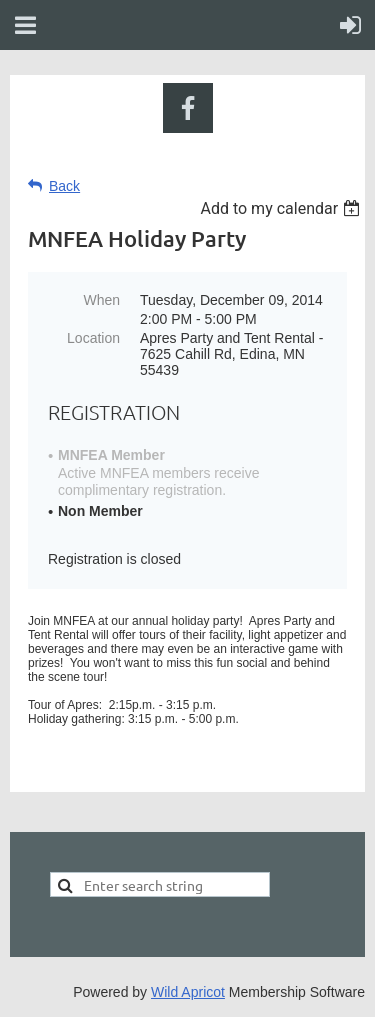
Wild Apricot (188, 992)
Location (93, 338)
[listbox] (282, 208)
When (101, 300)
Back (64, 186)
